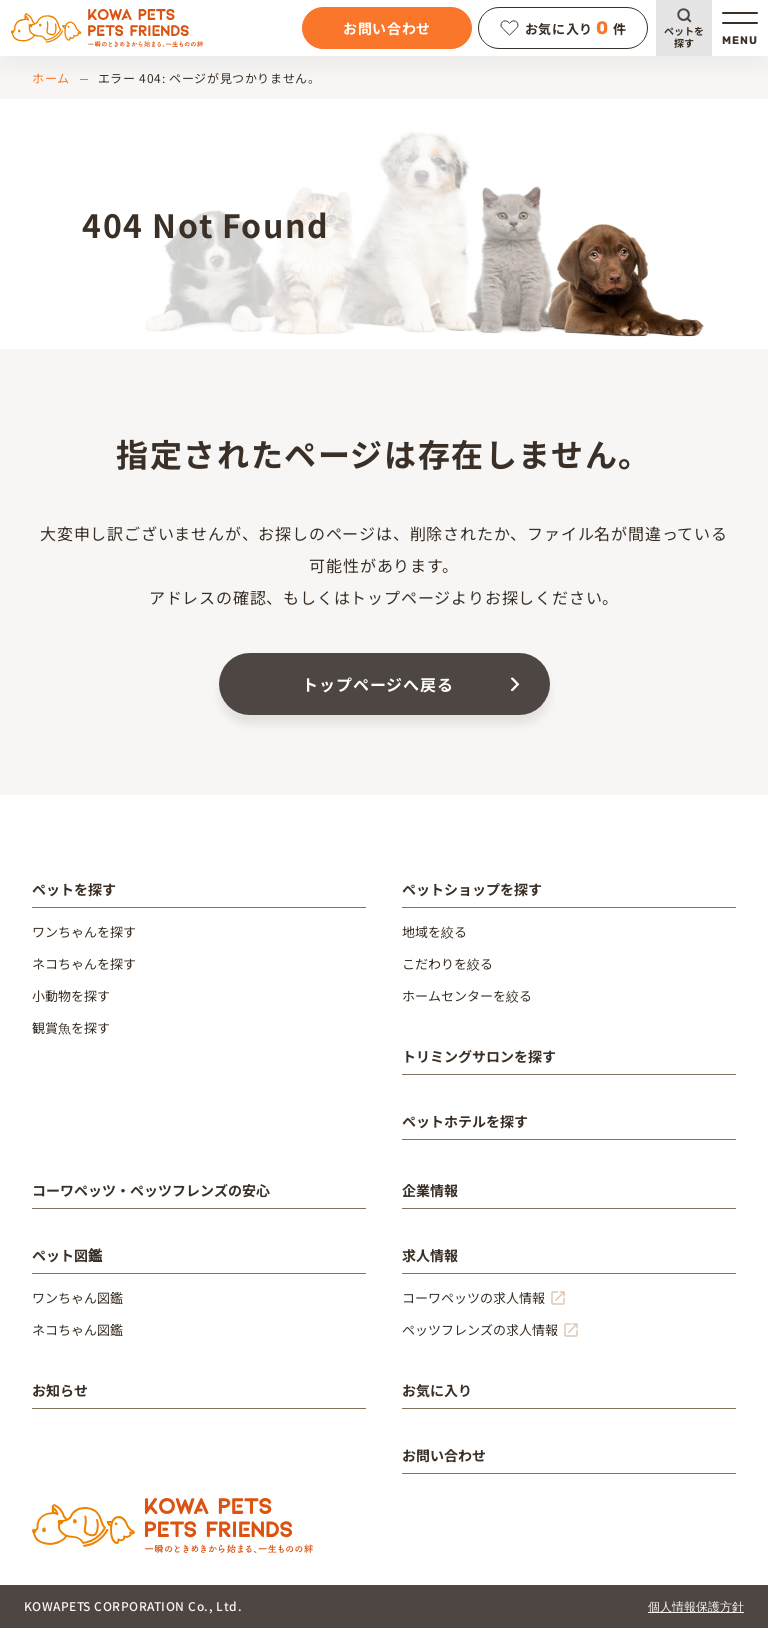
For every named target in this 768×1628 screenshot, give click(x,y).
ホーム (51, 77)
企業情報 (430, 1190)
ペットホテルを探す (465, 1121)
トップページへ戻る (377, 684)
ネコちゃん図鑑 (77, 1329)
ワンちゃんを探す (84, 931)
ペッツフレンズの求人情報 (480, 1329)
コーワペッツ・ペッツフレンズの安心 (151, 1190)
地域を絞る (434, 931)
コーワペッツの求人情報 (473, 1297)
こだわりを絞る (447, 963)
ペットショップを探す (472, 889)
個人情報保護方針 (696, 1605)
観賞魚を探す (71, 1027)
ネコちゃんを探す (84, 963)
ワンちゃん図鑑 (77, 1297)
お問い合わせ (387, 28)
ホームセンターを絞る (467, 995)
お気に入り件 (563, 28)
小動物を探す (71, 995)
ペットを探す (684, 36)
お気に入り (437, 1390)
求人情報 (430, 1255)
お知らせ (60, 1390)
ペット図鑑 (67, 1255)
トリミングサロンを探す (479, 1056)
